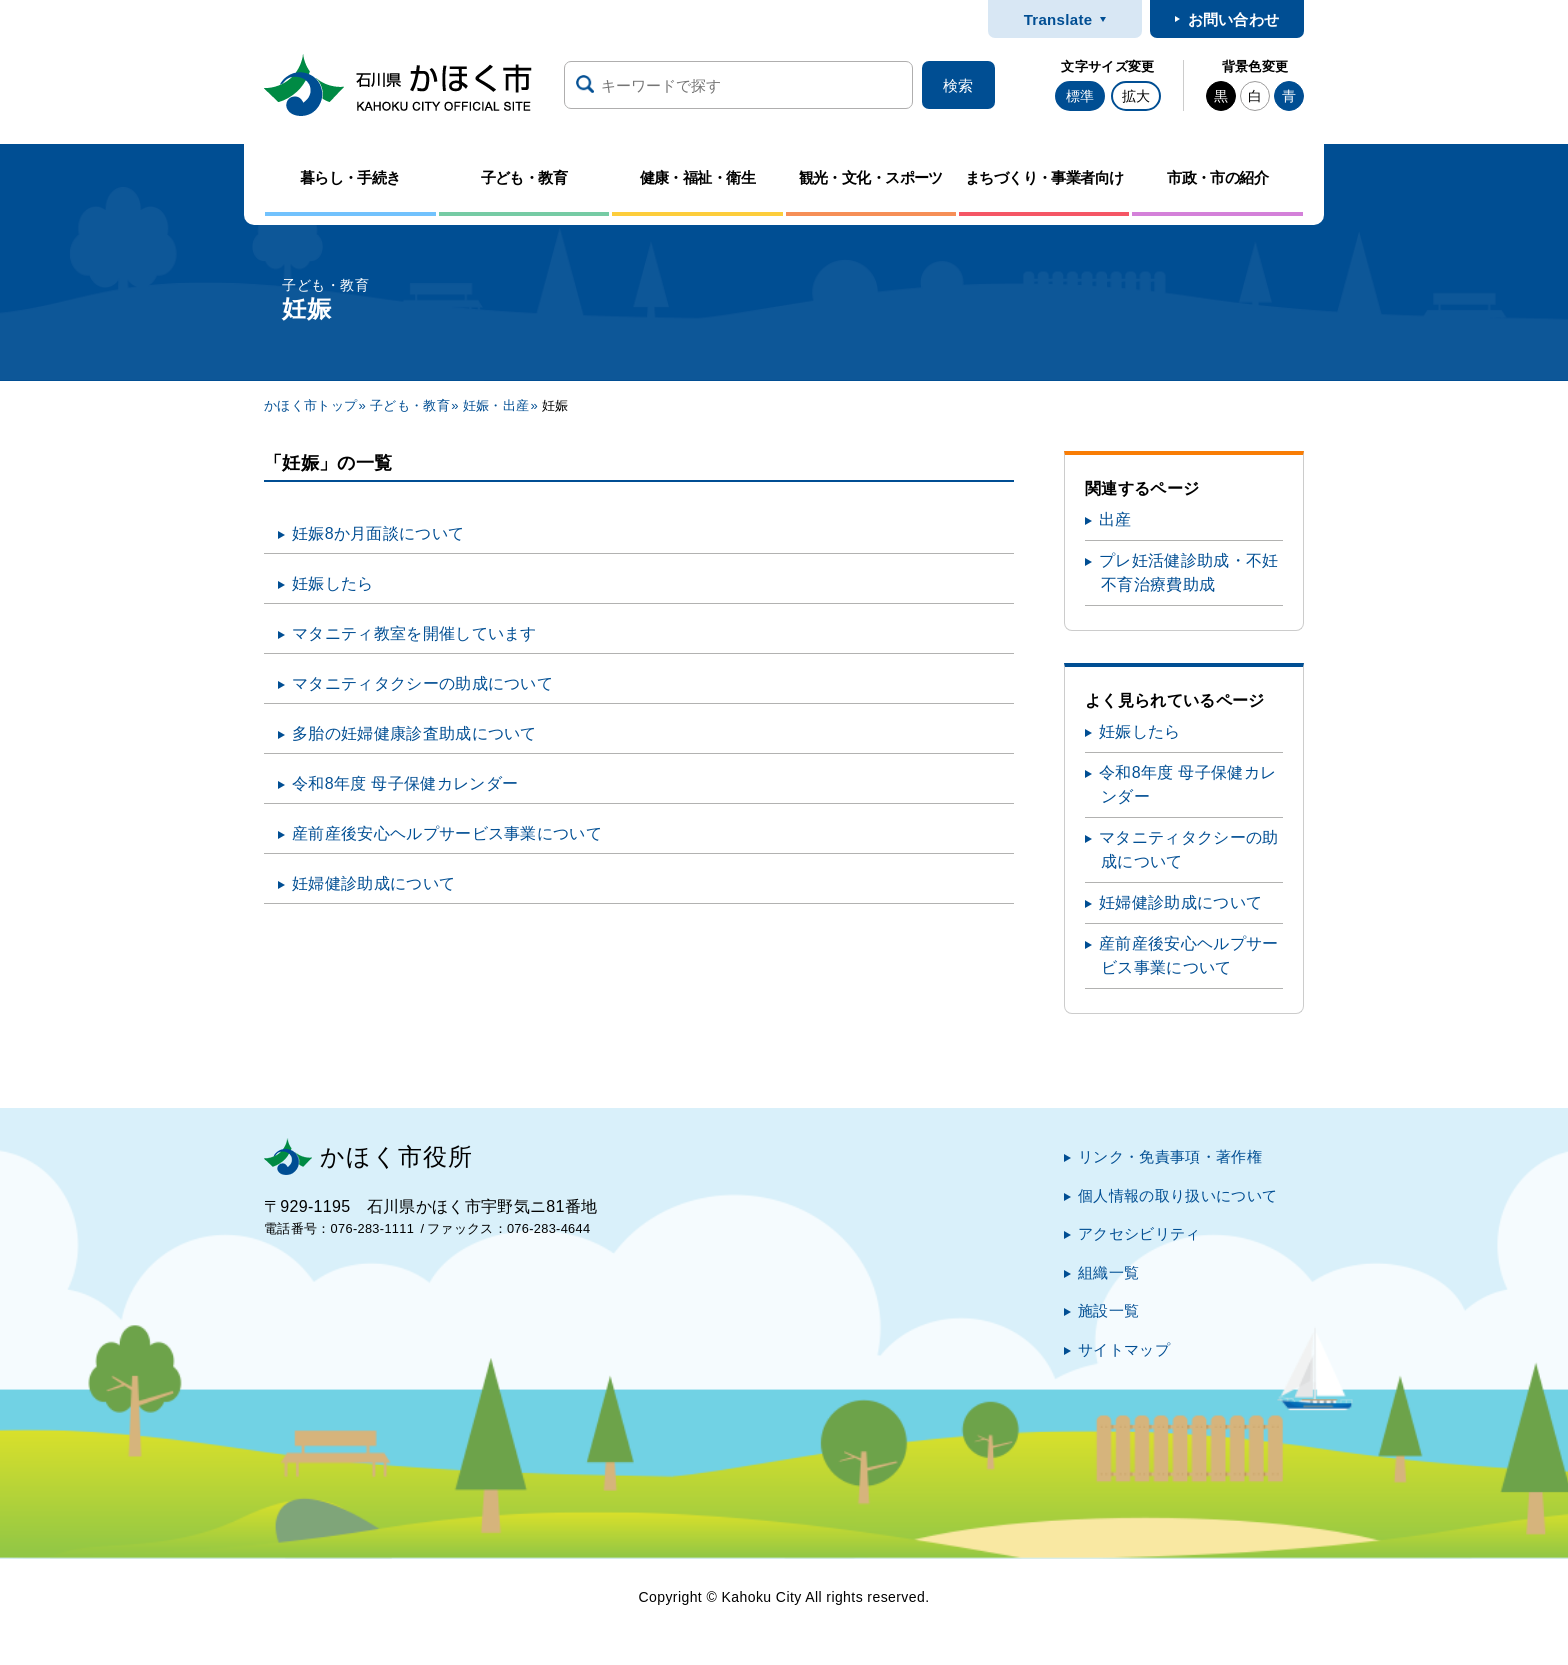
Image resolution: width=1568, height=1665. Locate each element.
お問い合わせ (1234, 19)
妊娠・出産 (496, 405)
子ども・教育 (410, 405)
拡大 (1136, 96)
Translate (1058, 19)
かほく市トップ (310, 405)
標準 (1080, 96)
